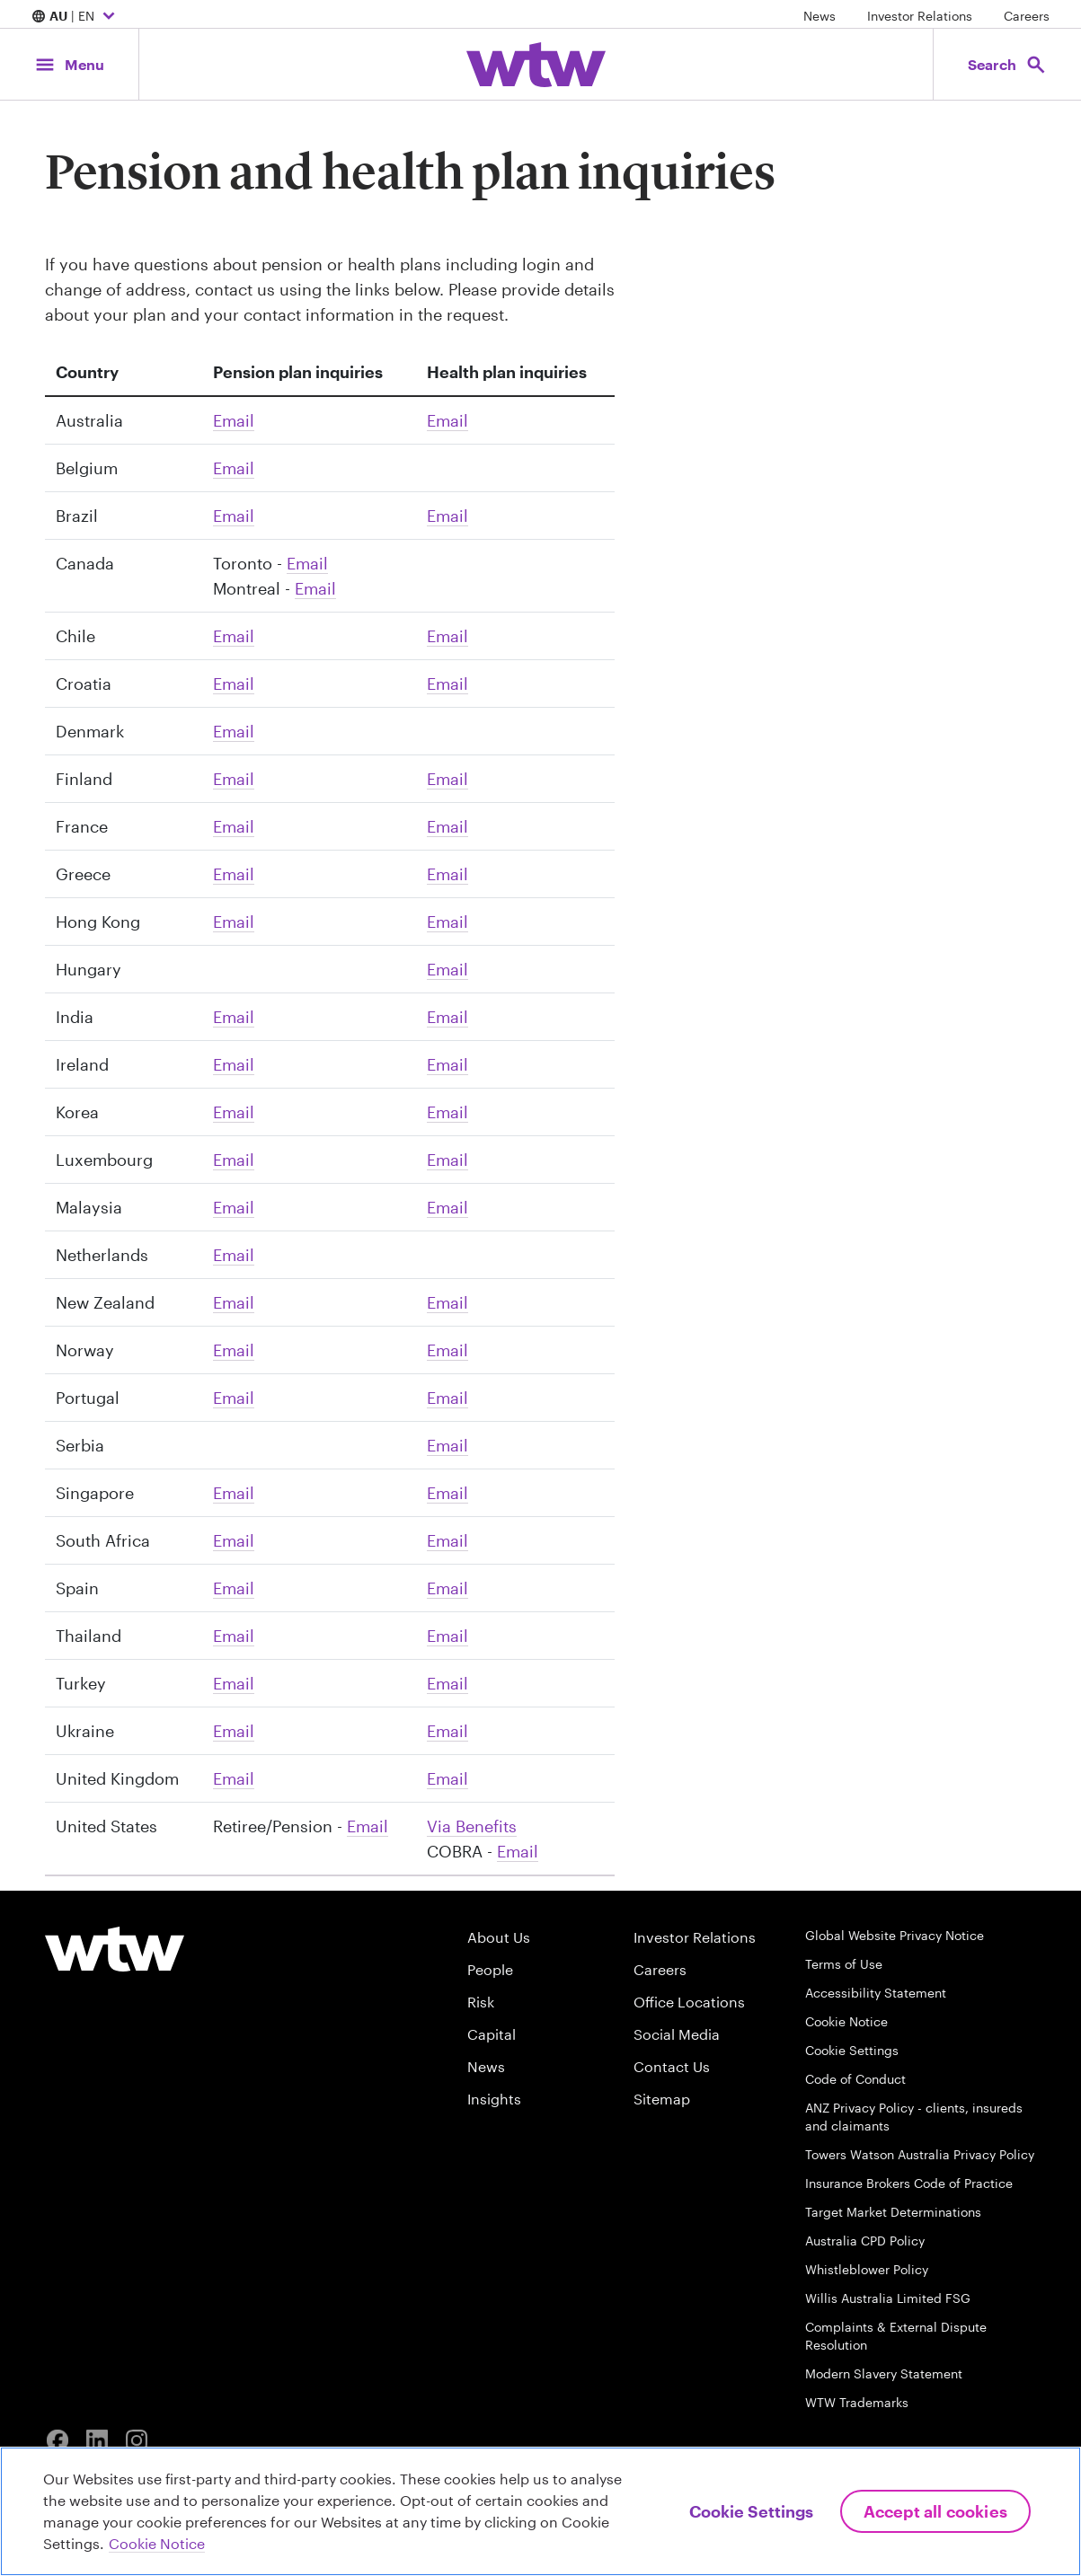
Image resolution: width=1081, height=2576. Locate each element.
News (819, 15)
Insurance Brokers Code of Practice (909, 2183)
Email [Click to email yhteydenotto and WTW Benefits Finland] (233, 779)
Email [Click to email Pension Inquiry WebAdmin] (367, 1826)
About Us (498, 1936)
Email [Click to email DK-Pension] (233, 731)
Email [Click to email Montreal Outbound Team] (315, 588)
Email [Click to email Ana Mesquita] (233, 1397)
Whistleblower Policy (866, 2269)
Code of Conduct (855, 2078)
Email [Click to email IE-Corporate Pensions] (233, 1064)
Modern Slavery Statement (883, 2373)
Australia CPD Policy (865, 2240)
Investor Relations (919, 15)
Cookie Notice (846, 2021)
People (490, 1969)
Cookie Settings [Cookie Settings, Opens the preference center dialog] (751, 2511)
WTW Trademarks (856, 2402)
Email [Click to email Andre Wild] (233, 1540)
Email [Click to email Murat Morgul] (233, 1683)
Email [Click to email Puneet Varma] (233, 1017)
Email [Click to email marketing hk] (233, 921)
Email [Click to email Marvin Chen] (233, 1207)
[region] (540, 2511)
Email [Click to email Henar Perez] (233, 1588)
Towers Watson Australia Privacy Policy (919, 2154)
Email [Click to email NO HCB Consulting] (233, 1350)
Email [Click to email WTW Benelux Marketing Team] (233, 468)
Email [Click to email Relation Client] (233, 826)
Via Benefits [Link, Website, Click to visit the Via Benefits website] (472, 1826)
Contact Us (672, 2066)
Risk (480, 2001)
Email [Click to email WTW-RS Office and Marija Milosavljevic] (447, 1445)
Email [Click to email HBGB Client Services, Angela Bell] (447, 1778)
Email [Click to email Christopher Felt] (517, 1851)
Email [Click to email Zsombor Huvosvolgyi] (447, 969)
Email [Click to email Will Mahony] (447, 1064)
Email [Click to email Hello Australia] (233, 420)
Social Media (677, 2033)
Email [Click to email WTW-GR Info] (233, 874)
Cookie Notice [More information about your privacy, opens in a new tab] (157, 2543)
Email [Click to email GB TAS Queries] (233, 1778)
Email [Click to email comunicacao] (233, 515)
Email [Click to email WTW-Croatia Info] (233, 683)
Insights (494, 2098)
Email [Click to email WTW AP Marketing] (233, 1112)
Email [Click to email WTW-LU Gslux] (233, 1159)
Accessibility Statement (875, 1992)
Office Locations (689, 2001)
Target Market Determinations (893, 2211)
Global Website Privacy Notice (894, 1935)
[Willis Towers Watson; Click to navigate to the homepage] (536, 64)
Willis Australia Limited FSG (887, 2298)
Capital (491, 2033)
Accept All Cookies (935, 2511)
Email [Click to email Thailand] (233, 1635)
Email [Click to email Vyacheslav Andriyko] (233, 1731)
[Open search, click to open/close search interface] (1007, 64)
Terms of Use (843, 1964)
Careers (1027, 15)
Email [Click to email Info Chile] (233, 636)
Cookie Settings (852, 2050)
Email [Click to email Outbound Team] (307, 563)
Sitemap (662, 2098)
